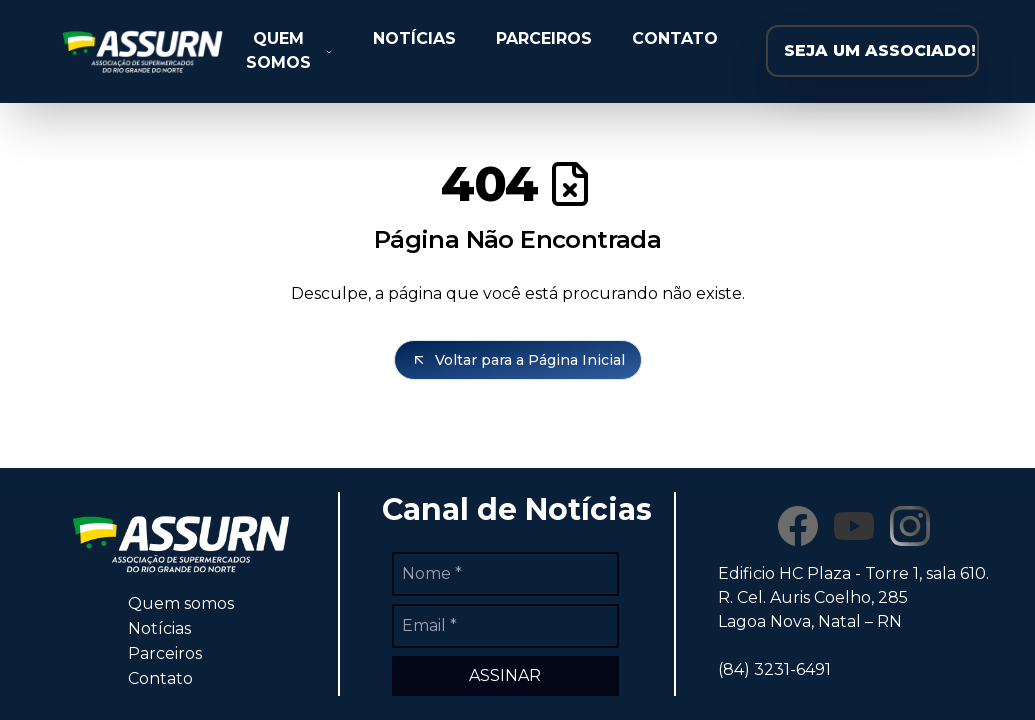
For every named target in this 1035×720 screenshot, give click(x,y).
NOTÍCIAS (414, 38)
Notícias (159, 628)
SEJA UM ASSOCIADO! (880, 50)
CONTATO (675, 38)
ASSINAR (505, 675)
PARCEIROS (544, 38)
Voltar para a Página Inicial (518, 360)
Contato (160, 678)
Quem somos (181, 603)
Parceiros (165, 653)
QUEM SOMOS (289, 50)
